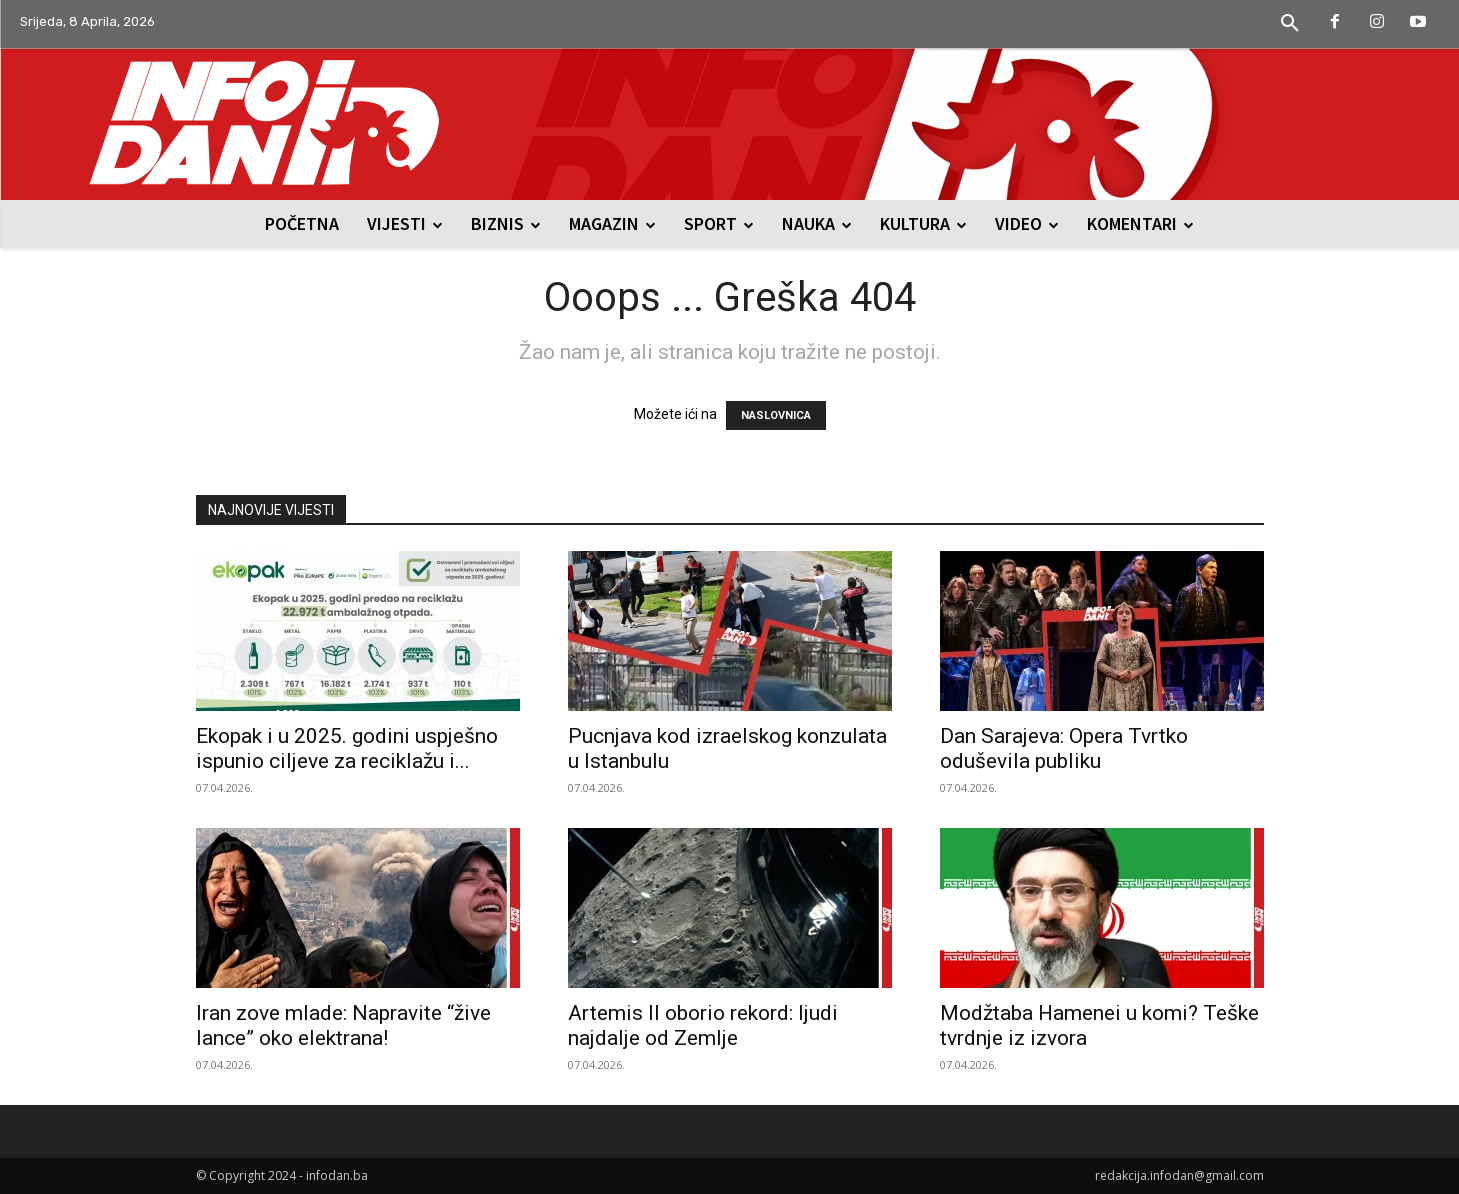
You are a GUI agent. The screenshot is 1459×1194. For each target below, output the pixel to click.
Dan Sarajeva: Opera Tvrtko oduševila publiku (1064, 748)
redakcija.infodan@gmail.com (1179, 1175)
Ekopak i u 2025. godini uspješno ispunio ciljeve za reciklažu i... (347, 748)
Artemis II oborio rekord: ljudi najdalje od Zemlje (703, 1025)
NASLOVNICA (776, 415)
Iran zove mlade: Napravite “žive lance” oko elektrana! (343, 1025)
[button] (1290, 24)
